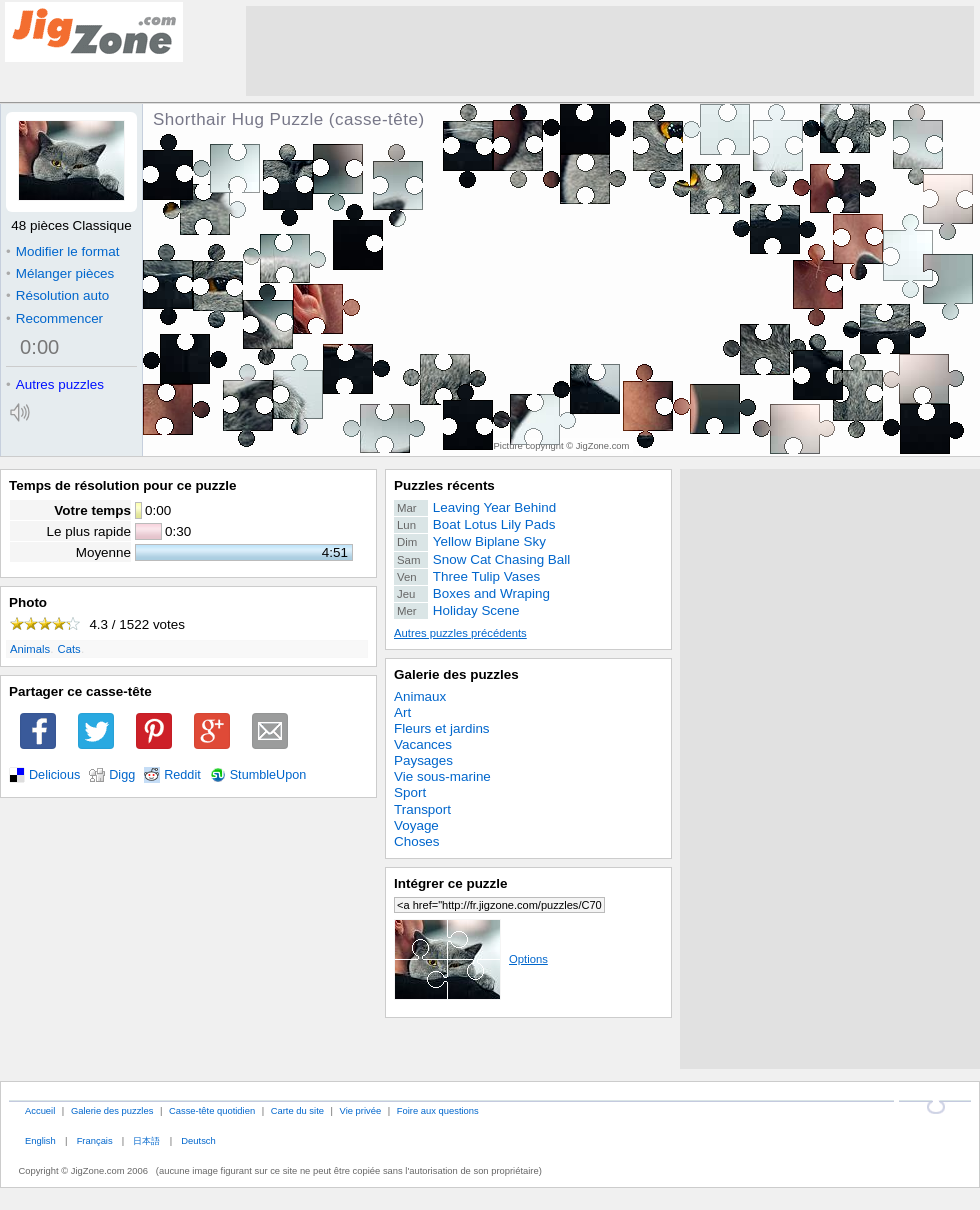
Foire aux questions (438, 1110)
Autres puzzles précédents (460, 633)
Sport (410, 792)
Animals (30, 649)
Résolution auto (57, 295)
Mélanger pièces (60, 273)
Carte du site (297, 1110)
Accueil (40, 1110)
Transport (422, 809)
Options (471, 959)
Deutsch (198, 1140)
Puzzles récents (444, 485)
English (40, 1140)
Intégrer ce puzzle (451, 883)
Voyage (416, 825)
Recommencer (54, 318)
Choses (417, 841)
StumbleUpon (268, 775)
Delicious (54, 775)
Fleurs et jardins (442, 728)
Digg (122, 775)
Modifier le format (63, 251)
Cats (69, 649)
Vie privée (361, 1110)
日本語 (146, 1140)
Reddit (182, 775)
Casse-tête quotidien (212, 1110)
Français (95, 1140)
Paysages (423, 760)
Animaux (420, 696)
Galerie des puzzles (456, 674)
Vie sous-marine (442, 776)
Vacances (423, 744)
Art (402, 712)
